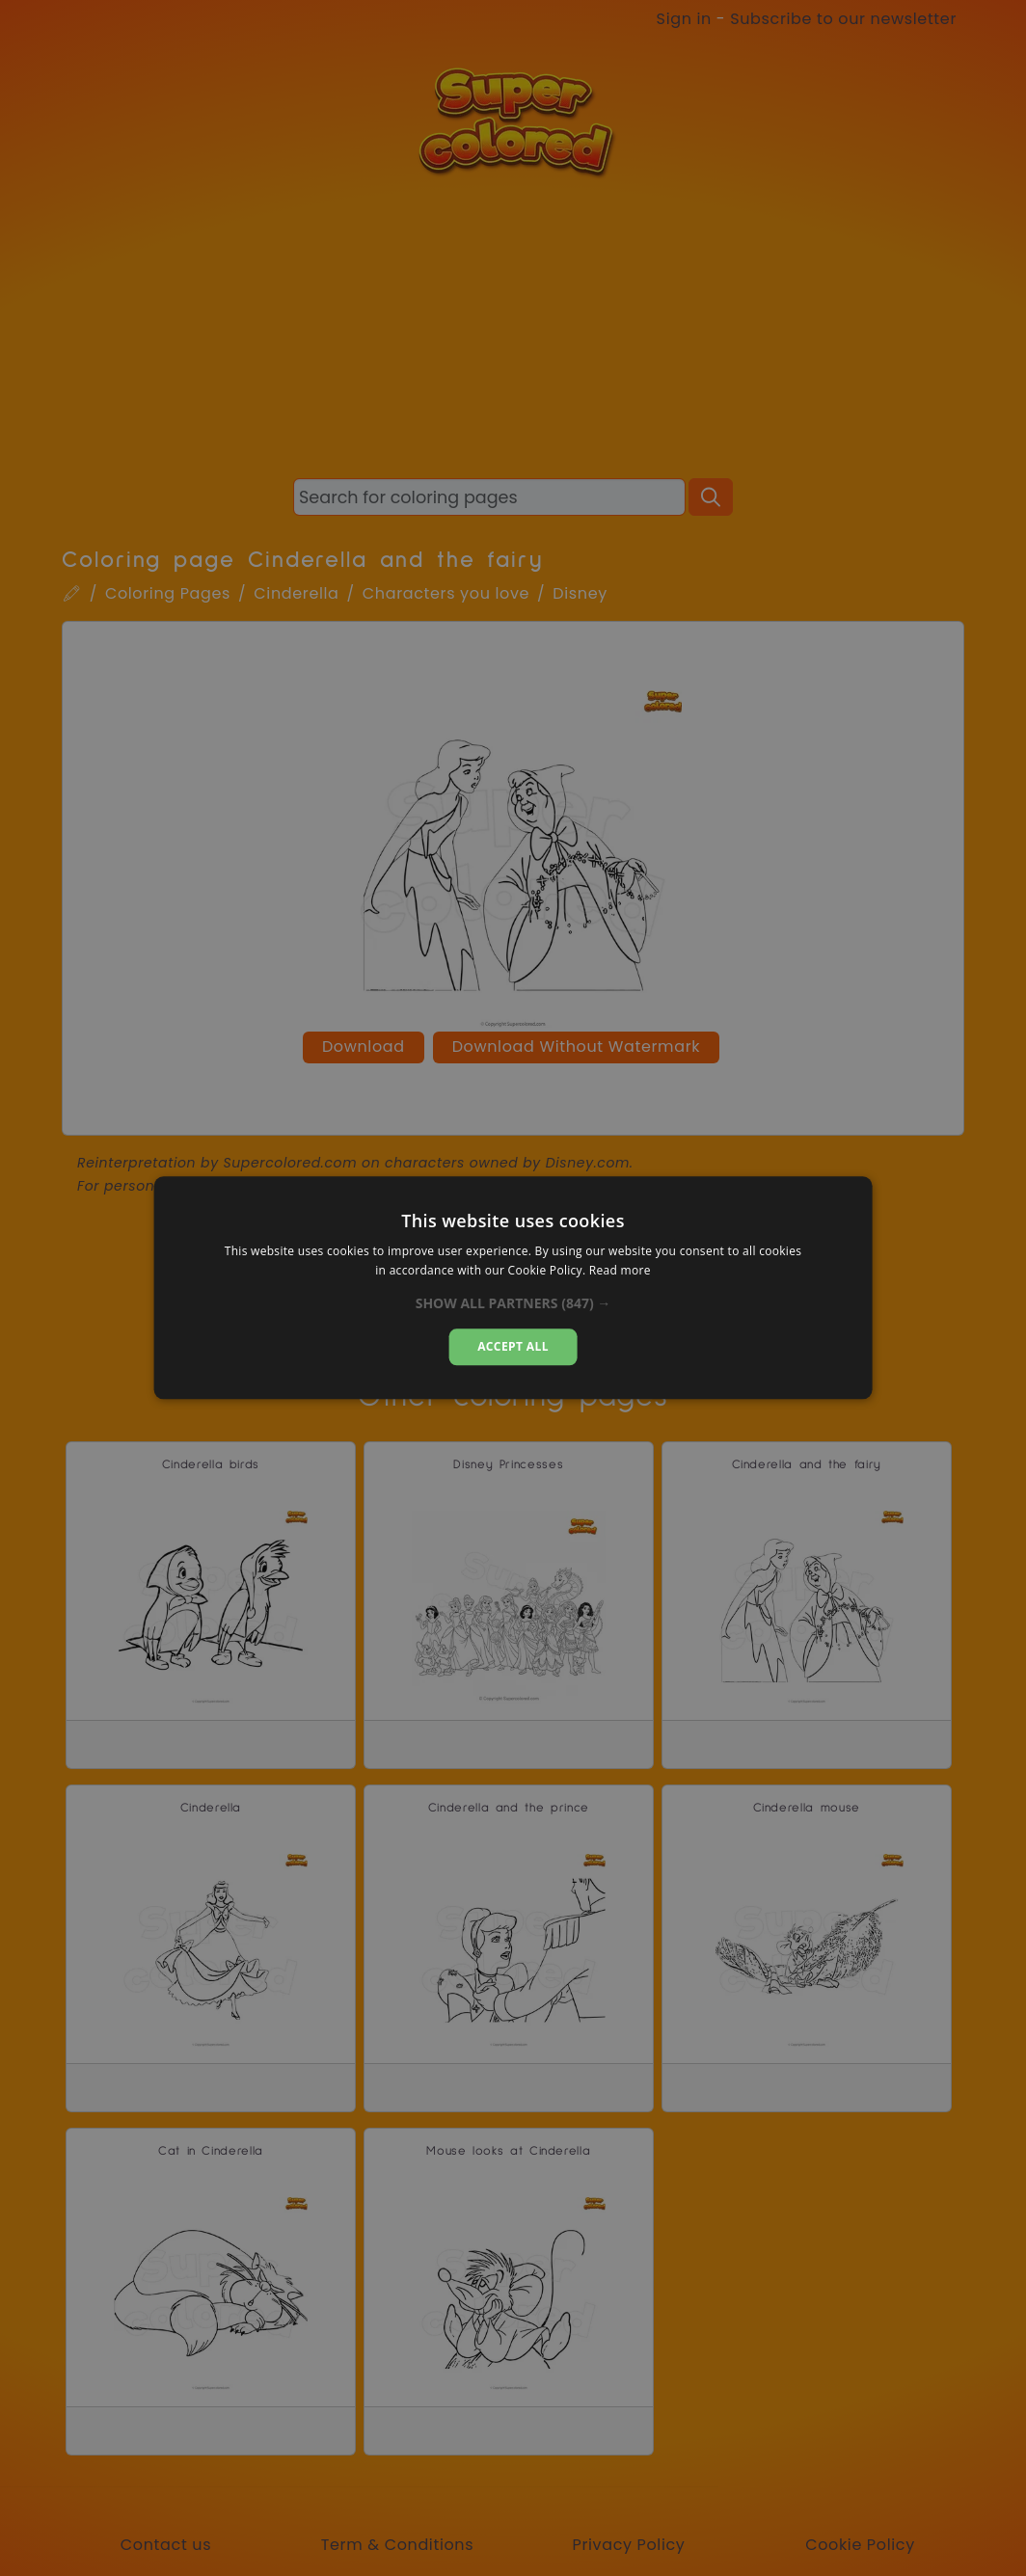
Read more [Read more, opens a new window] (620, 1271)
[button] (513, 1303)
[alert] (513, 1288)
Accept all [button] (513, 1346)
